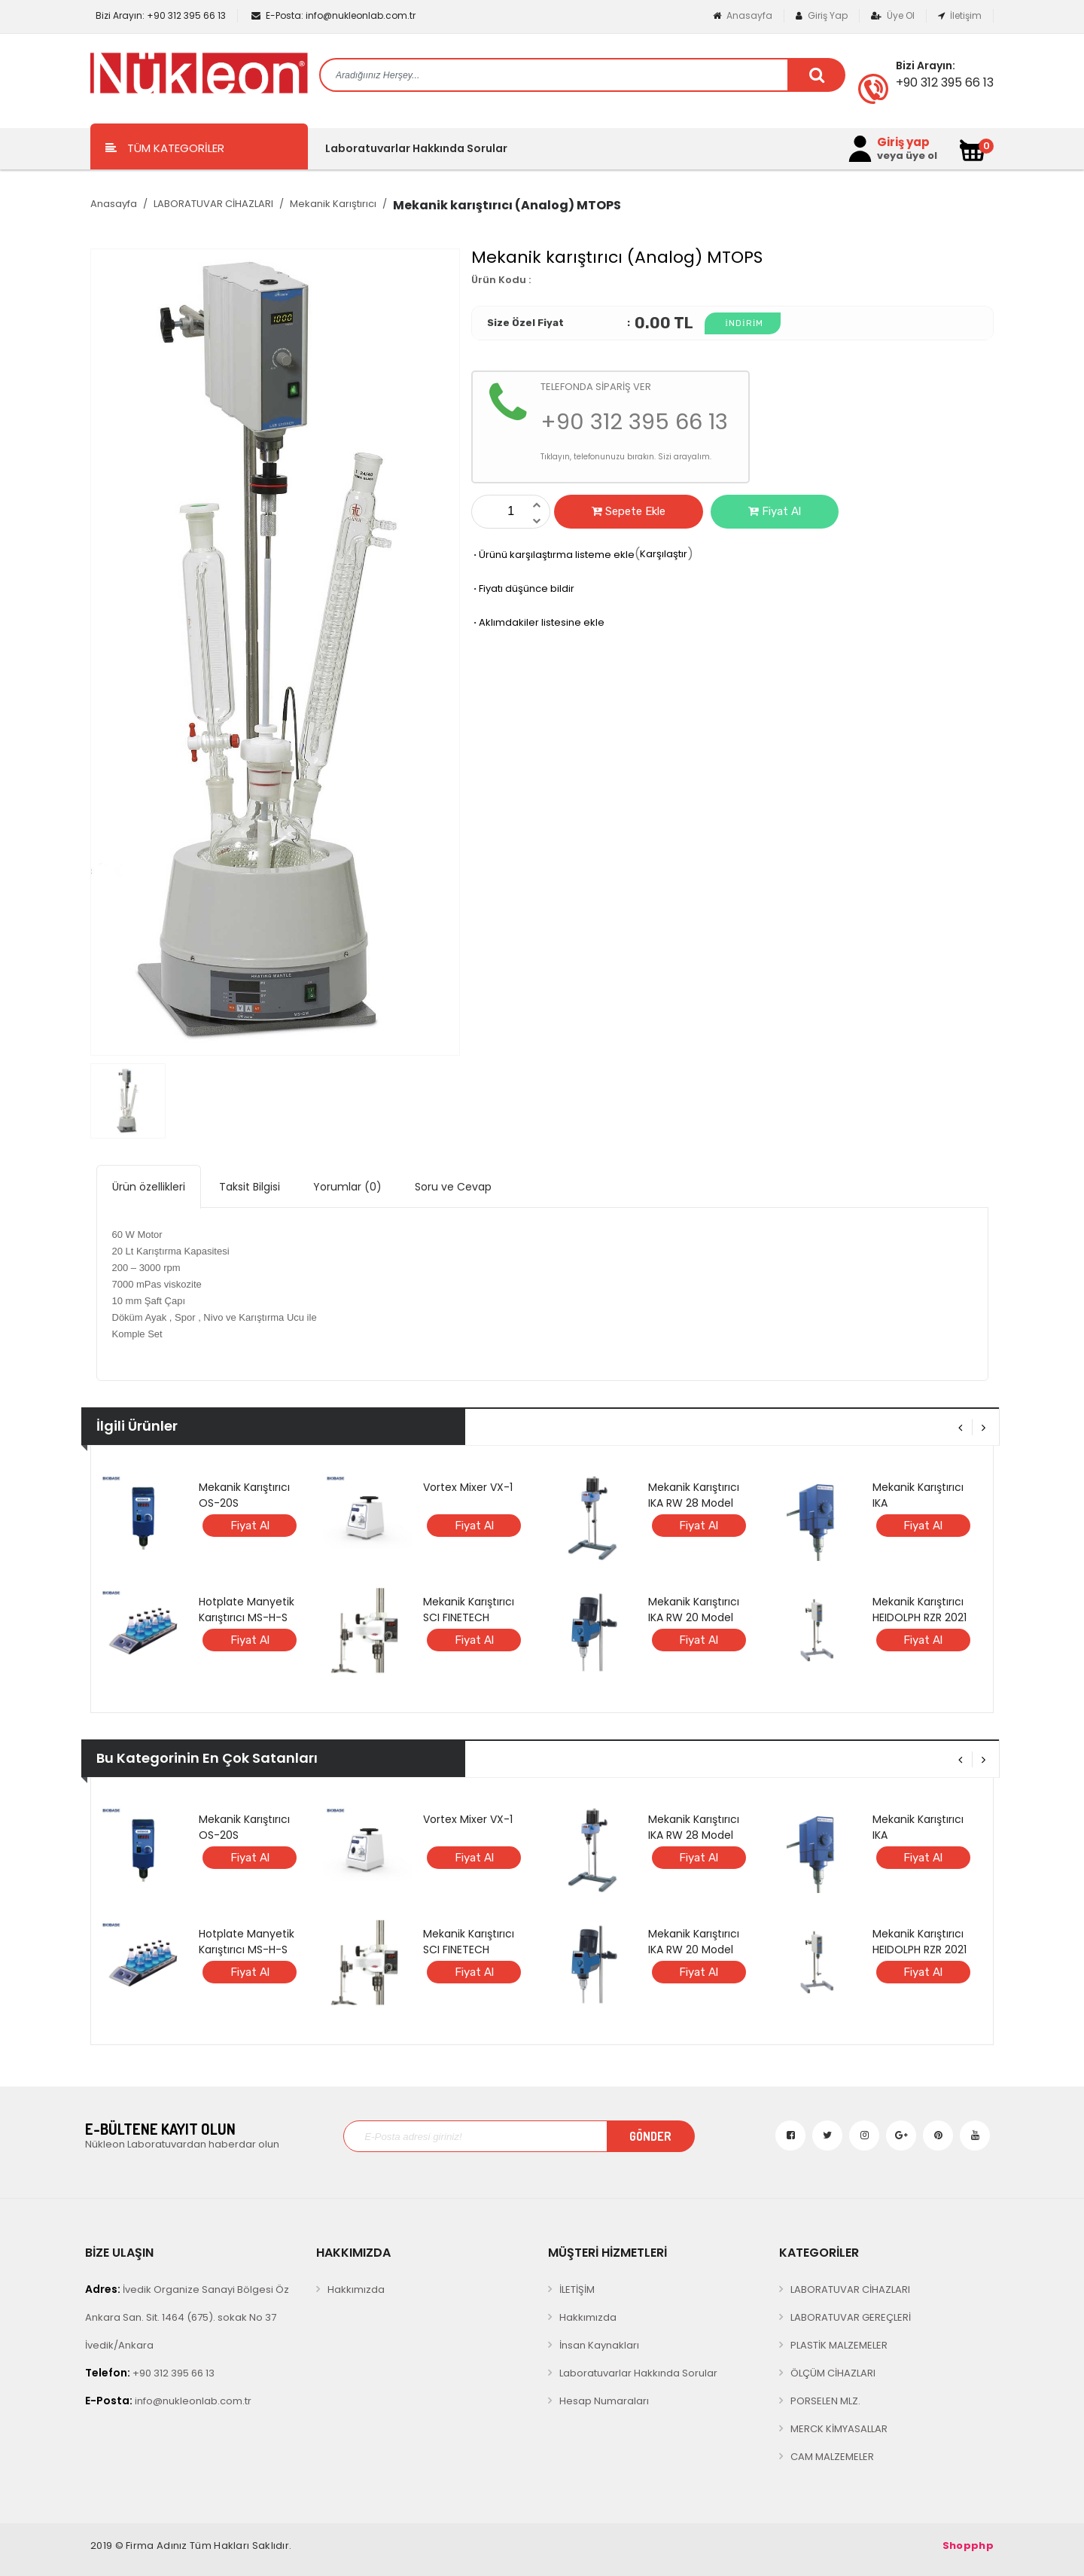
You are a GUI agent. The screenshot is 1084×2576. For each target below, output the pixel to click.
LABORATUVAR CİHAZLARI (213, 204)
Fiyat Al (774, 511)
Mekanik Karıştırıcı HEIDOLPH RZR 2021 (919, 1609)
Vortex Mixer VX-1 (468, 1487)
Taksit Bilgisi (249, 1186)
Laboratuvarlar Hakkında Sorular (416, 148)
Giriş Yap (822, 15)
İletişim (960, 15)
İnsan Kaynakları (599, 2345)
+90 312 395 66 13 (159, 15)
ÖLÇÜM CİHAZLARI (832, 2373)
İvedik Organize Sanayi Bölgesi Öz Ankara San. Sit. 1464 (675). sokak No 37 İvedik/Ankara (187, 2317)
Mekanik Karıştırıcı (333, 204)
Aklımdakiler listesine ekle (537, 622)
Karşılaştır (663, 554)
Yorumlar (347, 1186)
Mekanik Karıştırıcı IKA (918, 1495)
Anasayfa (742, 15)
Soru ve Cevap (453, 1186)
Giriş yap (903, 142)
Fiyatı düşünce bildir (522, 588)
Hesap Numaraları (604, 2401)
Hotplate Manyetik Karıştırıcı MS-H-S (246, 1609)
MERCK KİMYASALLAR (839, 2429)
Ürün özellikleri (148, 1186)
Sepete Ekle (628, 511)
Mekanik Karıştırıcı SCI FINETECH (468, 1609)
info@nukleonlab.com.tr (333, 15)
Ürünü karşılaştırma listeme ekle (553, 554)
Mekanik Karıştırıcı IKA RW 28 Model (693, 1495)
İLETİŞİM (577, 2289)
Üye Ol (893, 15)
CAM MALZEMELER (832, 2456)
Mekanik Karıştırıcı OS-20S (244, 1495)
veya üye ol (907, 156)
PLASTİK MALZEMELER (839, 2345)
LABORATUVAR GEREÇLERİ (850, 2317)
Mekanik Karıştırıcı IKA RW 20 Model (693, 1609)
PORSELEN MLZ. (825, 2401)
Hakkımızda (356, 2289)
